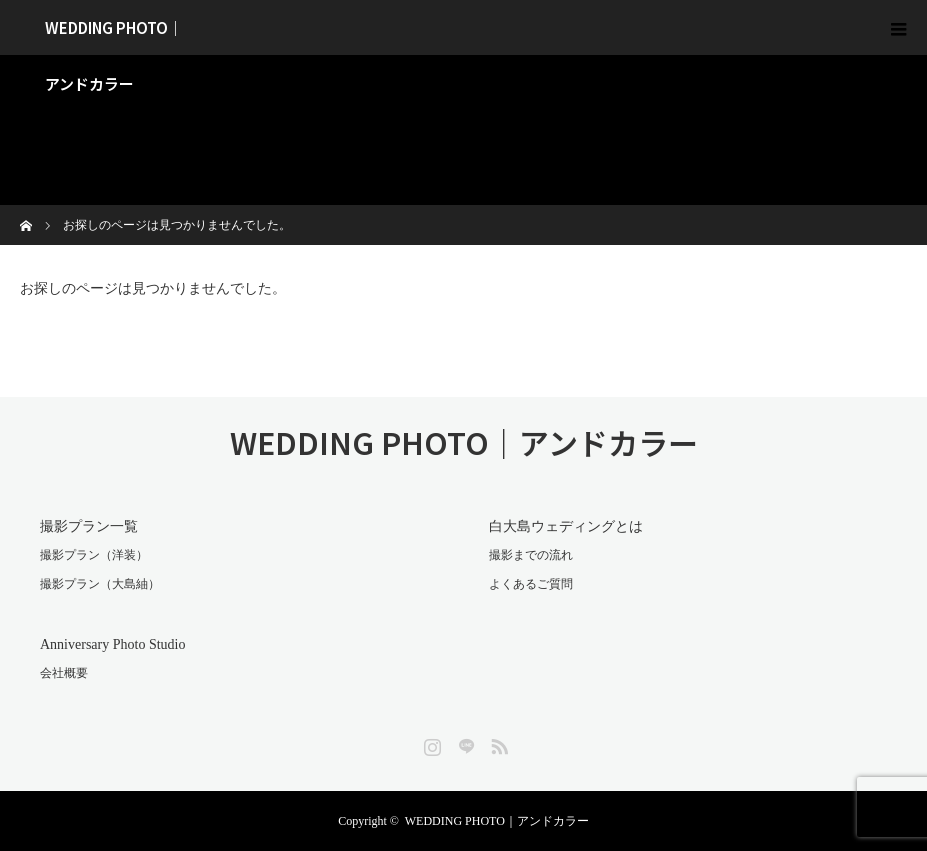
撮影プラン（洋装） (94, 555)
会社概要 (64, 673)
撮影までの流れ (531, 555)
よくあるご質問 (531, 584)
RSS (497, 743)
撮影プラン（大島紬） (100, 584)
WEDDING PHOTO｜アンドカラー (114, 36)
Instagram (430, 743)
